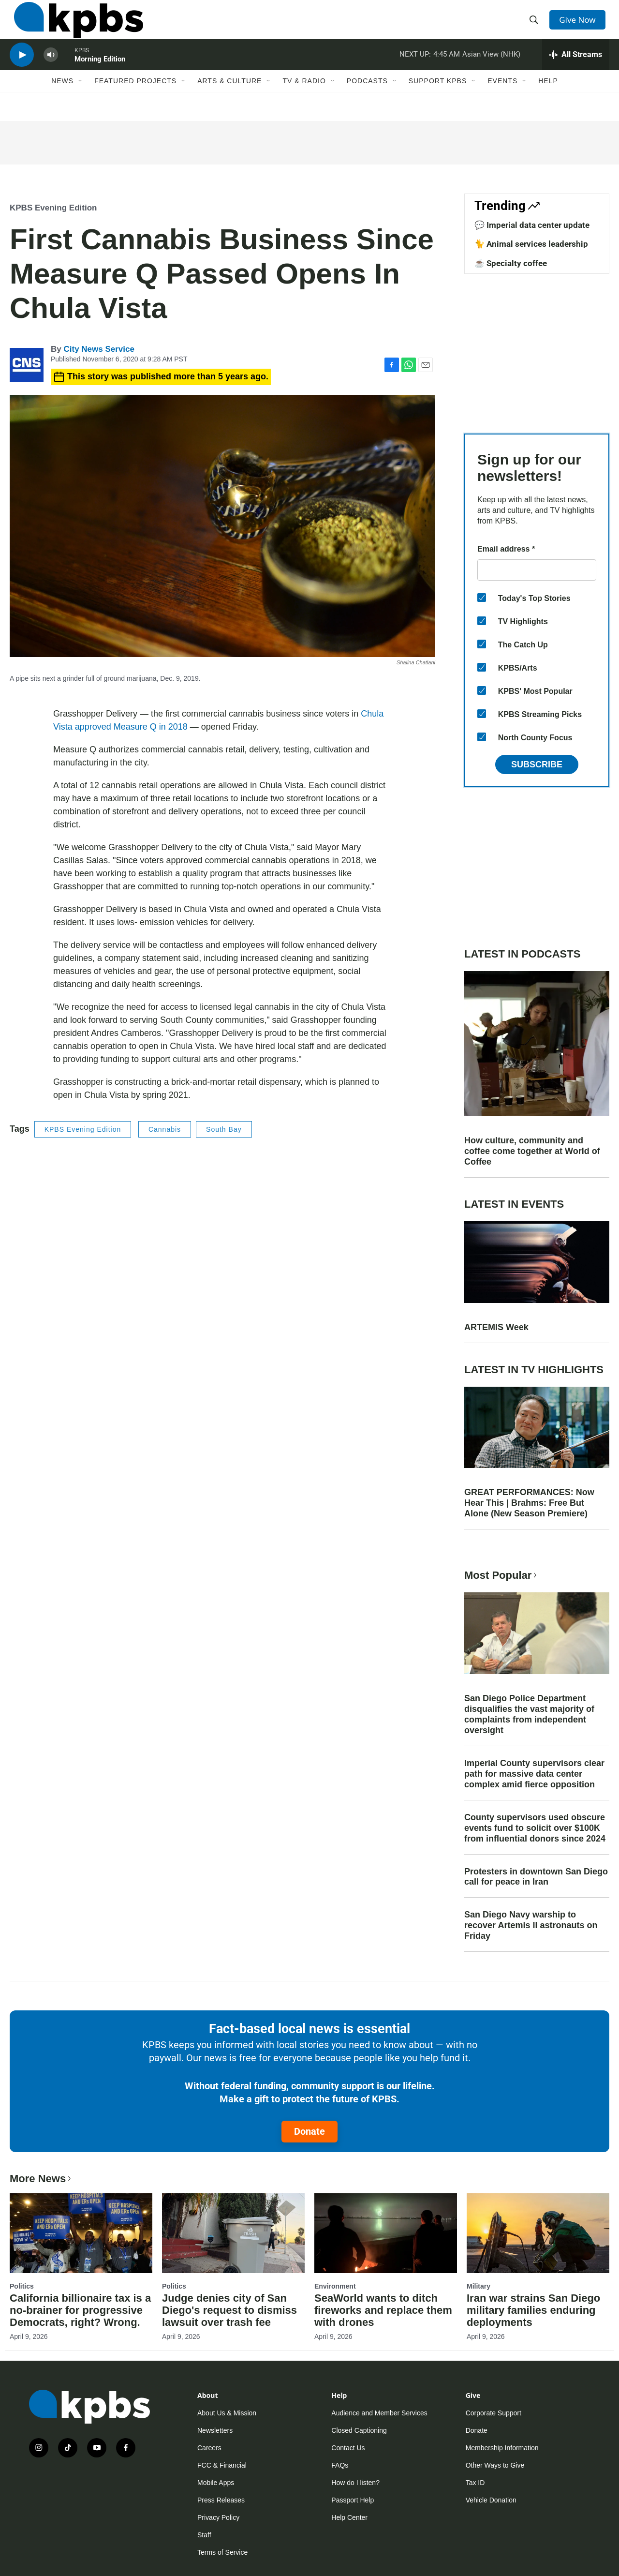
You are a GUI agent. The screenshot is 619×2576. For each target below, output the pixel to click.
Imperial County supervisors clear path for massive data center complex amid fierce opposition (534, 1773)
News (62, 100)
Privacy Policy (218, 2517)
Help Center (349, 2517)
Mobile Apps (215, 2482)
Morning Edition (99, 74)
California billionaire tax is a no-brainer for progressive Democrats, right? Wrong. (80, 2310)
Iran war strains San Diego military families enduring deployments (533, 2310)
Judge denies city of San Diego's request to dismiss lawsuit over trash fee (229, 2310)
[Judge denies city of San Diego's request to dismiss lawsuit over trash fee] (233, 2233)
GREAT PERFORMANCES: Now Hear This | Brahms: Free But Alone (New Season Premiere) (529, 1502)
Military (478, 2286)
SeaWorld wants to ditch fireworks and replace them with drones (383, 2310)
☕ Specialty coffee (510, 263)
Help (548, 100)
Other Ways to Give (495, 2465)
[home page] (74, 26)
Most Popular (501, 1575)
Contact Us (348, 2448)
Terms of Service (222, 2552)
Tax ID (475, 2482)
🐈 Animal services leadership (531, 244)
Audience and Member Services (379, 2413)
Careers (209, 2448)
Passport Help (352, 2500)
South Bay (224, 1129)
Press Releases (221, 2500)
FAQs (339, 2465)
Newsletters (215, 2430)
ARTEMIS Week (496, 1327)
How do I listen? (355, 2482)
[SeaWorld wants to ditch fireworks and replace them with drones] (385, 2233)
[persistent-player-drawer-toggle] (575, 70)
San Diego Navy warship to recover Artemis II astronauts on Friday (530, 1925)
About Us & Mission (226, 2413)
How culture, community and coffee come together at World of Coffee (532, 1151)
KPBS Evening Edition (53, 207)
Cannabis (164, 1129)
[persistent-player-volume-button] (51, 70)
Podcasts (367, 100)
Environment (335, 2286)
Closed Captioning (358, 2430)
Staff (204, 2535)
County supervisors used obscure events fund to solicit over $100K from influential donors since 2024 (534, 1827)
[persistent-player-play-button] (21, 70)
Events (502, 100)
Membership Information (502, 2448)
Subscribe (536, 764)
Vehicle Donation (491, 2500)
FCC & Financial (222, 2465)
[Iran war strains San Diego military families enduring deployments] (538, 2233)
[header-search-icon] (536, 25)
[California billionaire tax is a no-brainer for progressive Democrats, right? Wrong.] (81, 2233)
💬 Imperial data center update (532, 225)
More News (41, 2178)
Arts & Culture (229, 100)
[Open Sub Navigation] (81, 100)
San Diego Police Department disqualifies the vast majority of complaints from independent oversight (529, 1714)
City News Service (98, 349)
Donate (309, 2131)
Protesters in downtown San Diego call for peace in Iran (536, 1877)
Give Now (580, 25)
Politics (22, 2286)
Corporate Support (493, 2413)
